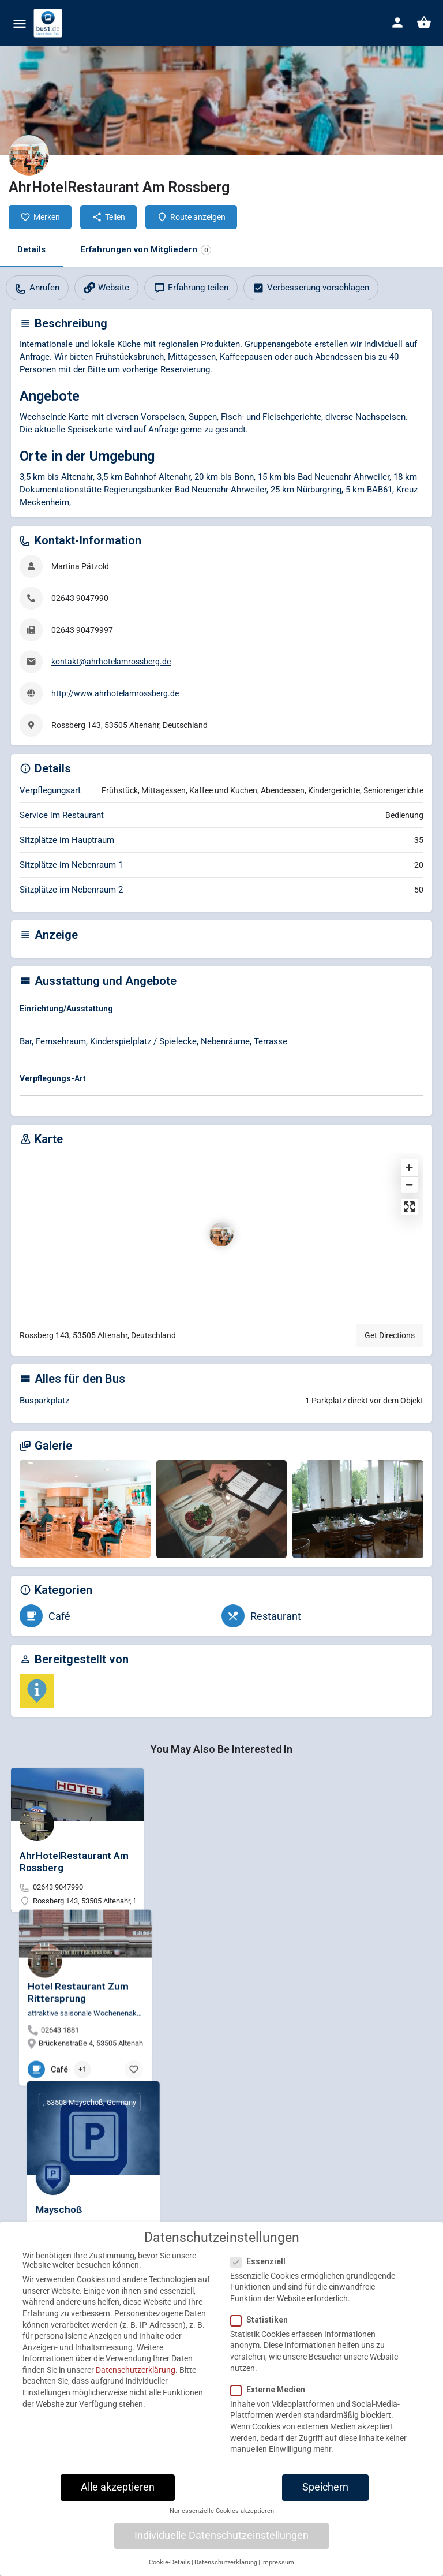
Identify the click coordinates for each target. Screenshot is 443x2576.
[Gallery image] (85, 1509)
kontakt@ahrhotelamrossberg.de (111, 661)
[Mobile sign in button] (397, 22)
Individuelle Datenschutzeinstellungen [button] (221, 2559)
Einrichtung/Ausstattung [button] (66, 1008)
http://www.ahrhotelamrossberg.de (115, 693)
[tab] (221, 1010)
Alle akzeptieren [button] (118, 2511)
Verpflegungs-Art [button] (53, 1078)
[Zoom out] (409, 1184)
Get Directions (390, 1335)
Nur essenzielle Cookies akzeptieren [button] (222, 2534)
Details (31, 249)
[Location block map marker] (221, 1234)
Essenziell (261, 2285)
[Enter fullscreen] (409, 1207)
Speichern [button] (325, 2511)
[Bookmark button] (270, 1927)
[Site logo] (49, 23)
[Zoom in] (409, 1167)
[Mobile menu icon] (20, 23)
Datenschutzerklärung (135, 2393)
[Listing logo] (29, 155)
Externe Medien (271, 2413)
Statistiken (262, 2343)
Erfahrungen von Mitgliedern (145, 249)
